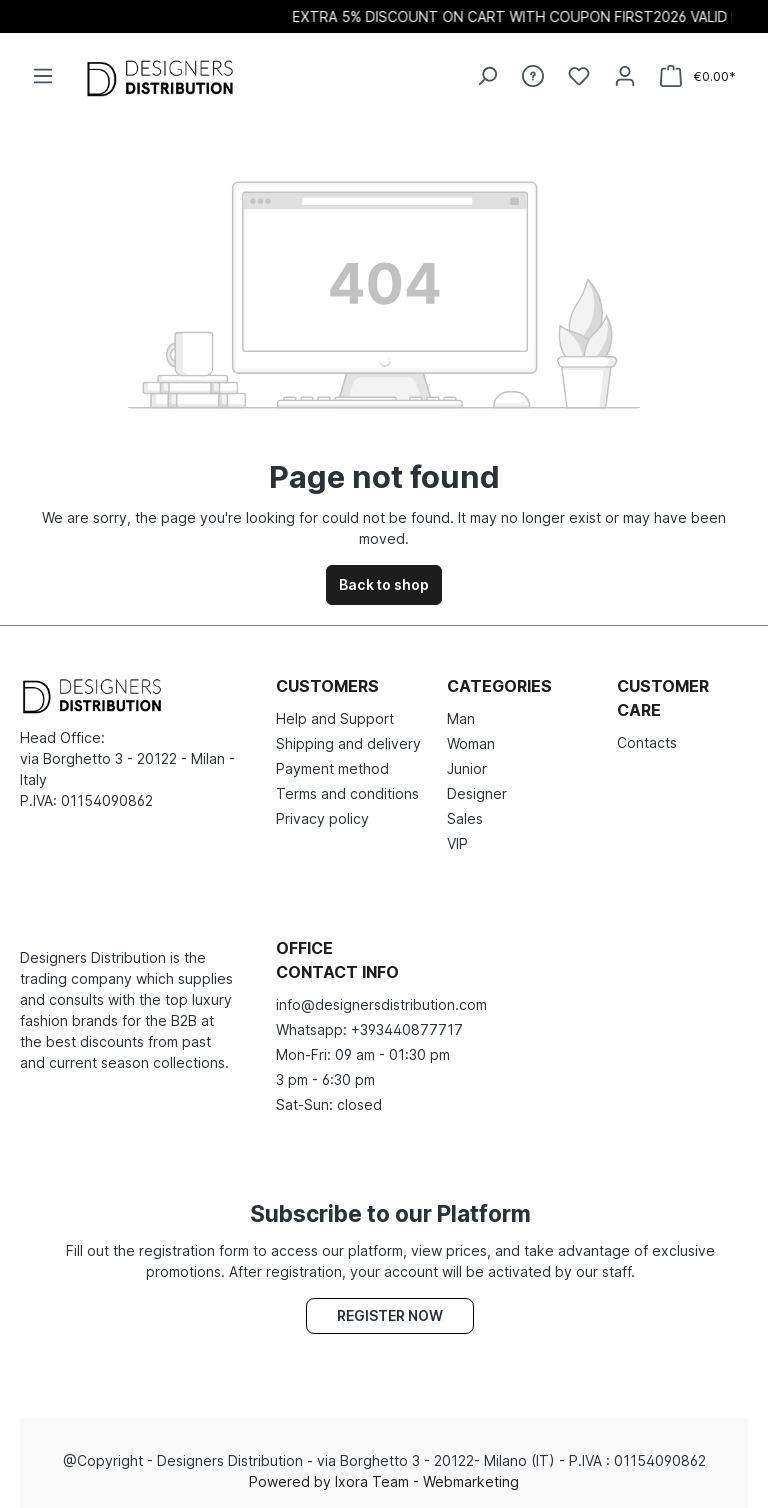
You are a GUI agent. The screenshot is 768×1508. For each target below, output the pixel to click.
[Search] (487, 76)
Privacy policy (322, 818)
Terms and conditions (347, 793)
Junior (467, 768)
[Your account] (625, 76)
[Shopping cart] (698, 76)
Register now (390, 1315)
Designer (477, 793)
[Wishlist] (579, 76)
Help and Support (335, 718)
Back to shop (384, 584)
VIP (457, 843)
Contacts (647, 742)
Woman (471, 743)
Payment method (332, 768)
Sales (465, 818)
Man (461, 718)
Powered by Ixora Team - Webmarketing (384, 1481)
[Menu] (43, 76)
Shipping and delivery (348, 743)
